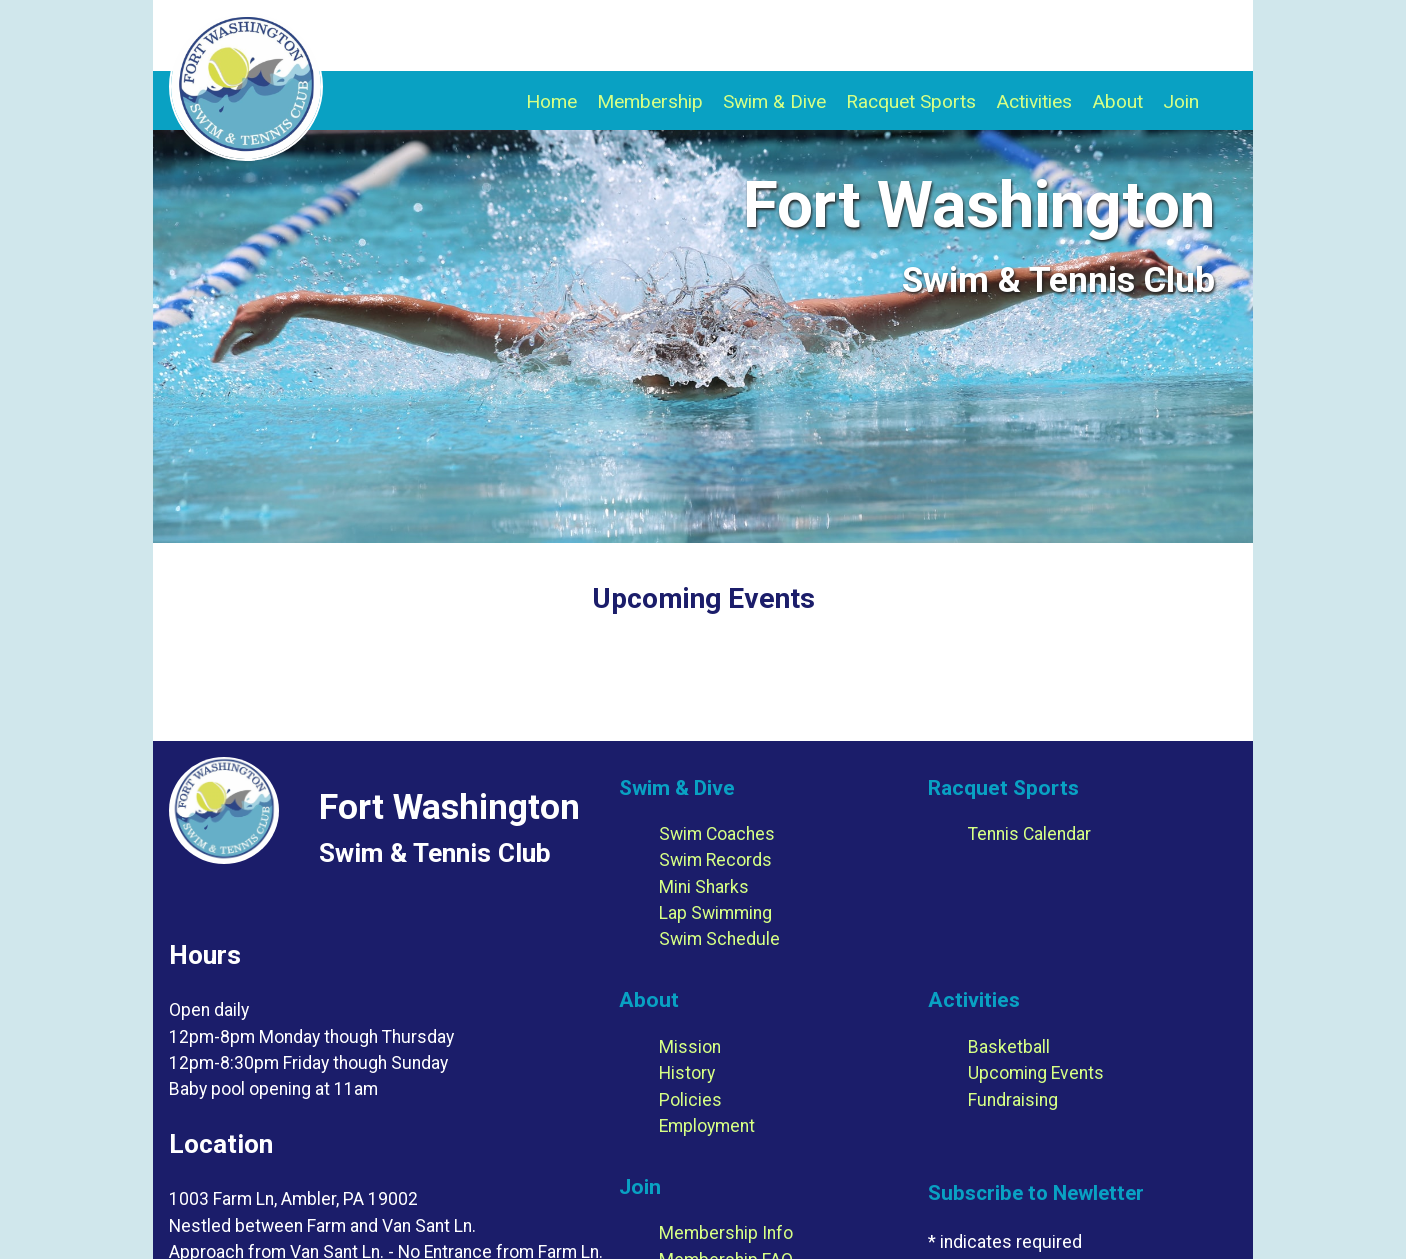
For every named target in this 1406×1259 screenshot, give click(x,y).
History (687, 1073)
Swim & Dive (774, 101)
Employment (707, 1126)
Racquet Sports (911, 101)
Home (551, 101)
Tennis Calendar (1029, 834)
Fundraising (1013, 1100)
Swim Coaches (717, 834)
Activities (1034, 101)
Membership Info (726, 1233)
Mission (690, 1047)
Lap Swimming (715, 913)
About (1117, 101)
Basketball (1009, 1047)
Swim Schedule (719, 939)
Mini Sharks (704, 887)
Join (1181, 101)
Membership (650, 101)
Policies (690, 1100)
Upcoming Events (1036, 1073)
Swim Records (715, 860)
